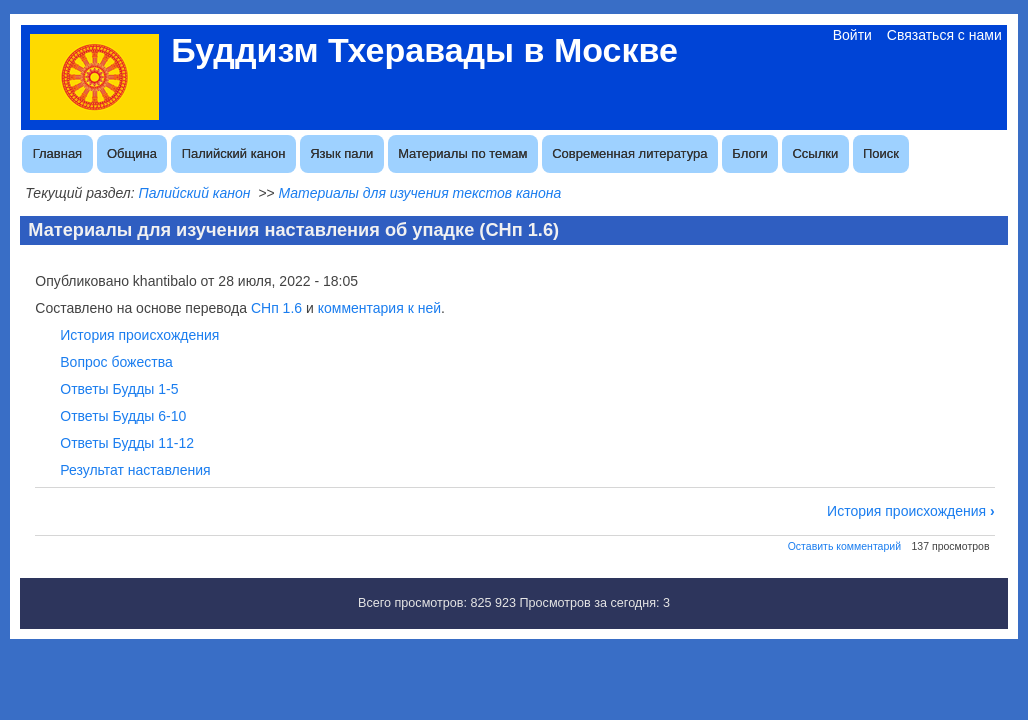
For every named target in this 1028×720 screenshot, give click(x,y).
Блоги (749, 153)
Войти (852, 35)
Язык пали (341, 153)
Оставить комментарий (844, 546)
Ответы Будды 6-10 (123, 416)
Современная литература (629, 153)
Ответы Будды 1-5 (119, 389)
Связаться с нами (944, 35)
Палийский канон (234, 153)
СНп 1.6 (276, 308)
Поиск (881, 153)
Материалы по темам (462, 153)
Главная (57, 153)
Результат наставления (135, 470)
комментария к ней (379, 308)
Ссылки (815, 153)
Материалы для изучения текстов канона (419, 193)
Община (132, 153)
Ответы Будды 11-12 (127, 443)
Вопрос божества (116, 362)
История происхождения (139, 335)
